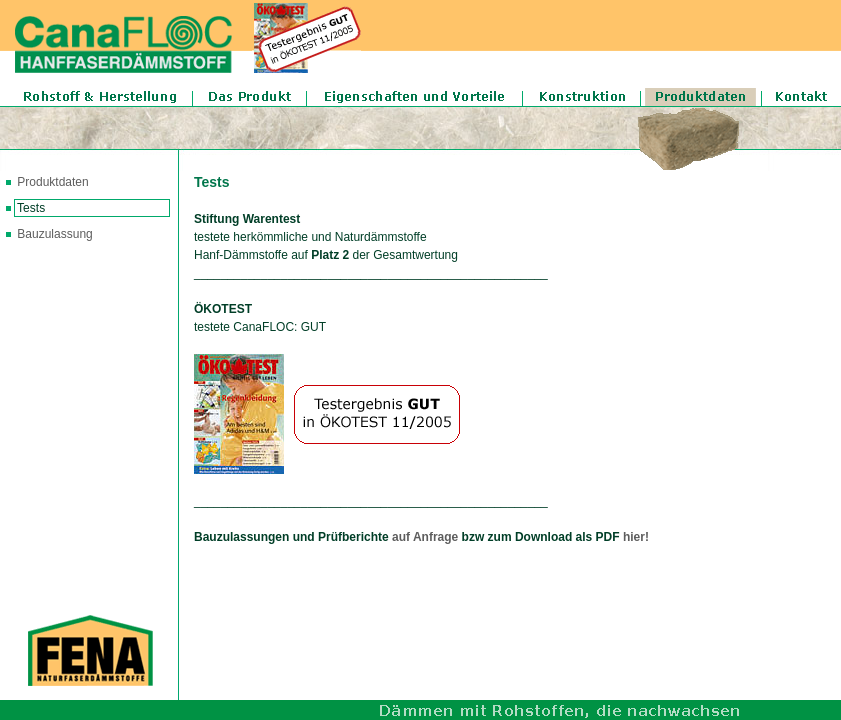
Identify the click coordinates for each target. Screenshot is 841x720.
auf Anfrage (425, 537)
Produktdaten (51, 182)
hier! (636, 537)
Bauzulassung (54, 234)
